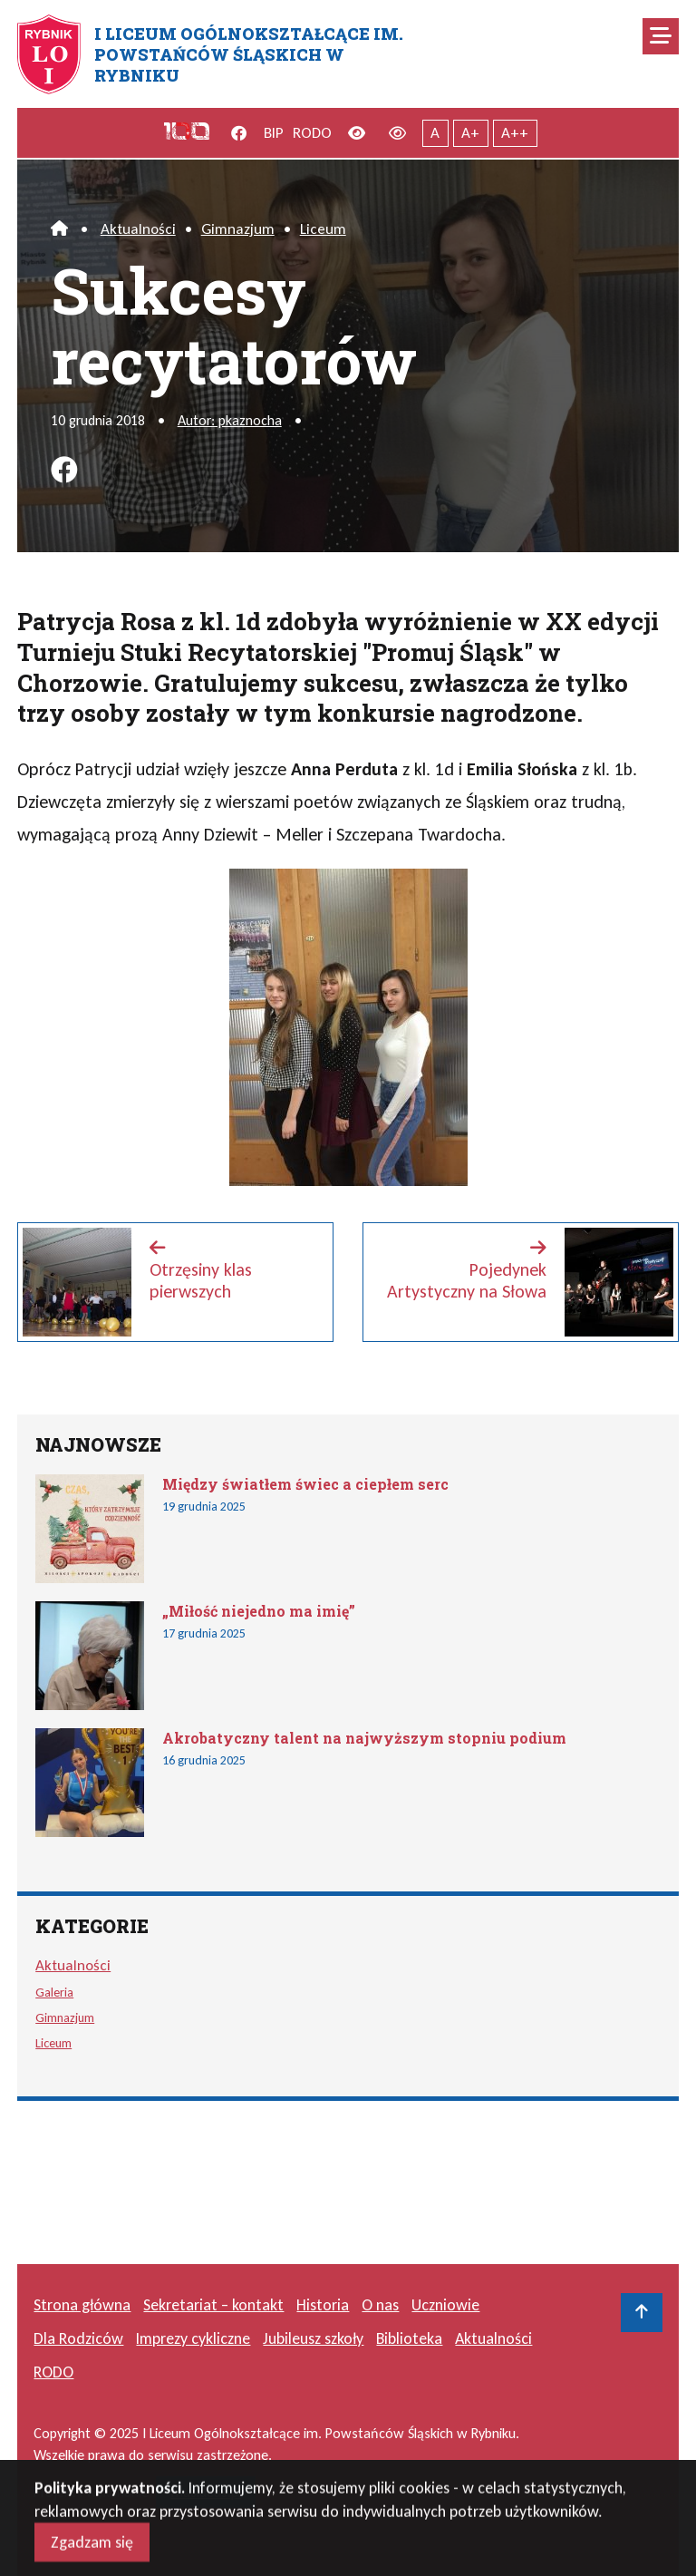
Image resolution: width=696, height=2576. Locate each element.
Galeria (54, 1992)
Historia (322, 2305)
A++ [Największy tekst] (514, 132)
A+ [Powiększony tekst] (470, 132)
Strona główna (82, 2305)
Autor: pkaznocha (230, 420)
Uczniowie (445, 2305)
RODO (312, 132)
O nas (380, 2305)
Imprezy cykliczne (193, 2338)
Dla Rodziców (78, 2338)
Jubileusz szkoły (313, 2338)
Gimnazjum (238, 228)
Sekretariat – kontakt (213, 2305)
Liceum (323, 228)
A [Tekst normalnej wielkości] (435, 132)
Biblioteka (409, 2338)
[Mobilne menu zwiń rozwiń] (661, 36)
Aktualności (138, 228)
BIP (274, 132)
